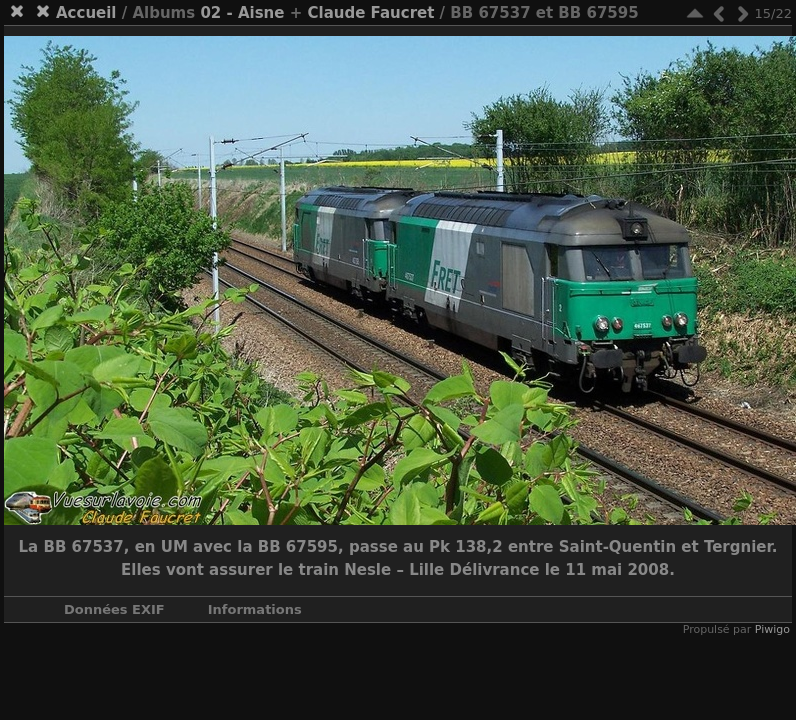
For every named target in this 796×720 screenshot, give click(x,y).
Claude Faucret (370, 13)
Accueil (86, 13)
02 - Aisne (242, 13)
